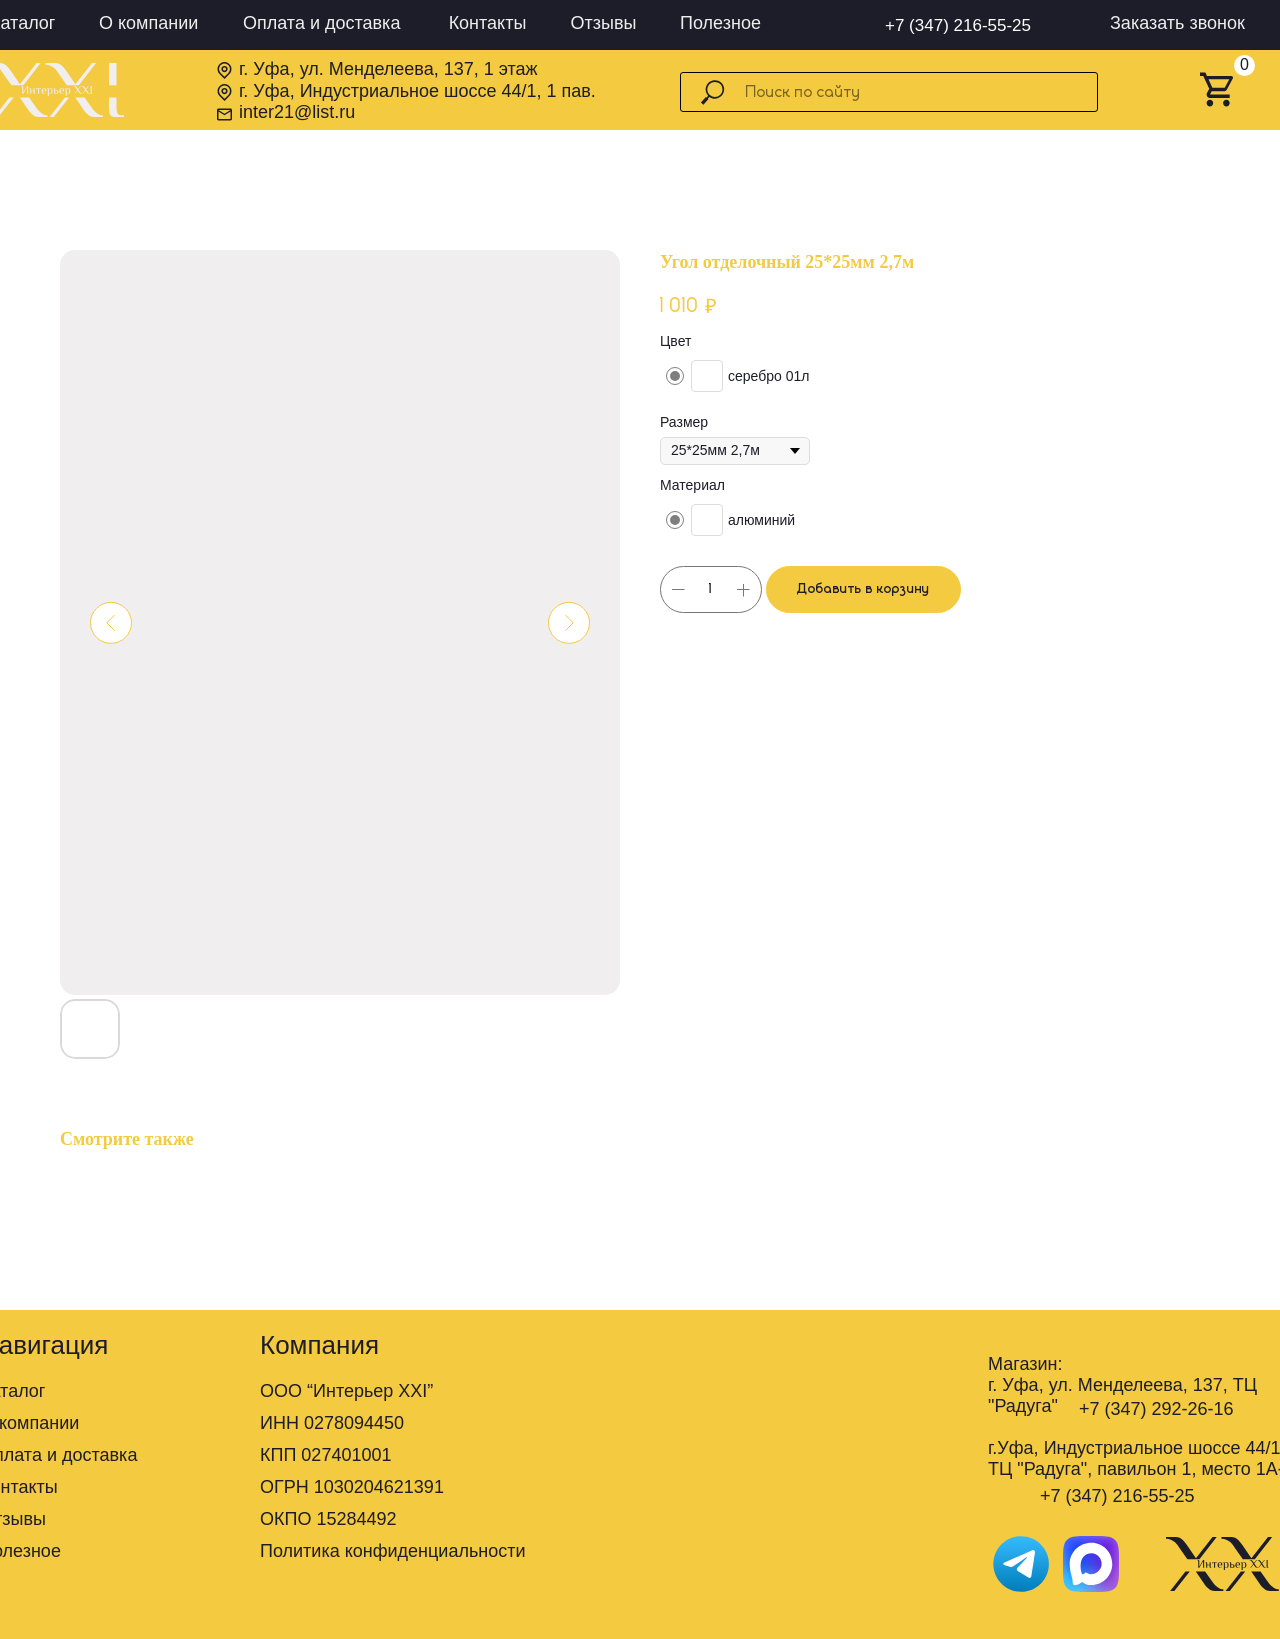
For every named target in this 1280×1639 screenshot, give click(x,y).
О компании (148, 23)
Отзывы (604, 23)
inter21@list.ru (297, 112)
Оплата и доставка (321, 23)
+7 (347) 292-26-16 (1156, 1409)
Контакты (488, 23)
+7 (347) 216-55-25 (958, 25)
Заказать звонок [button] (1177, 23)
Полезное (720, 23)
